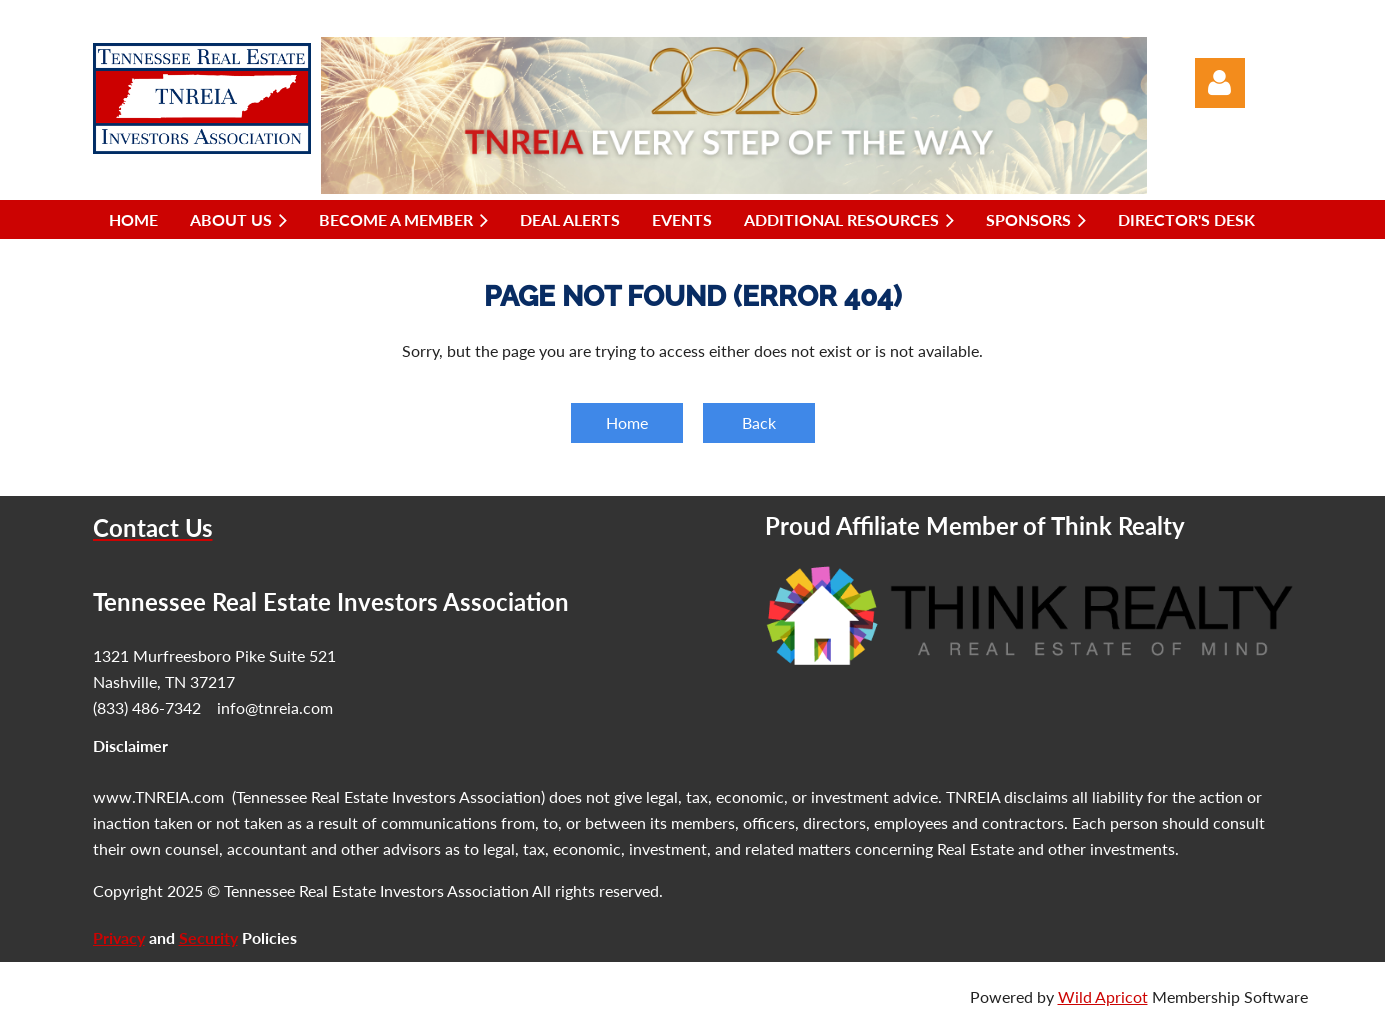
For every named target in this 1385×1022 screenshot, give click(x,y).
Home (627, 422)
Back (759, 422)
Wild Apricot (1103, 996)
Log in (1220, 83)
